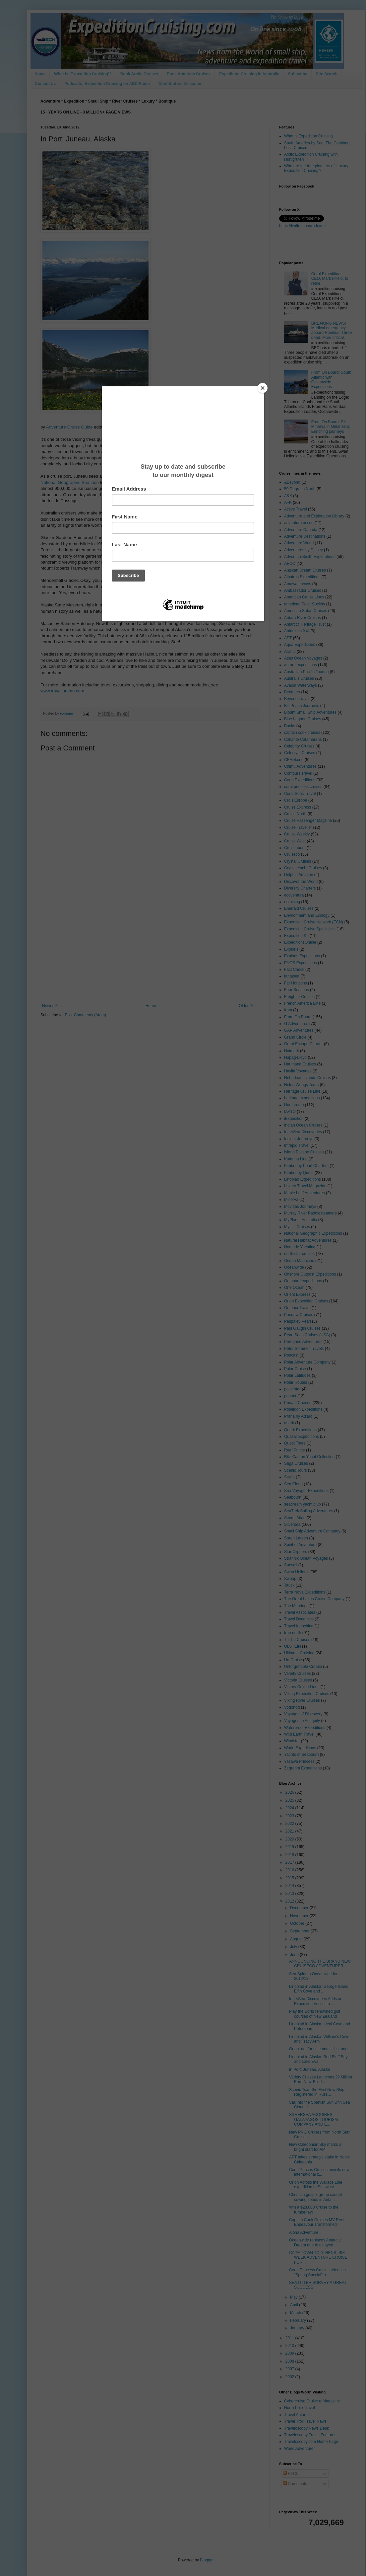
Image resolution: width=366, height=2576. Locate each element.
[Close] (263, 388)
